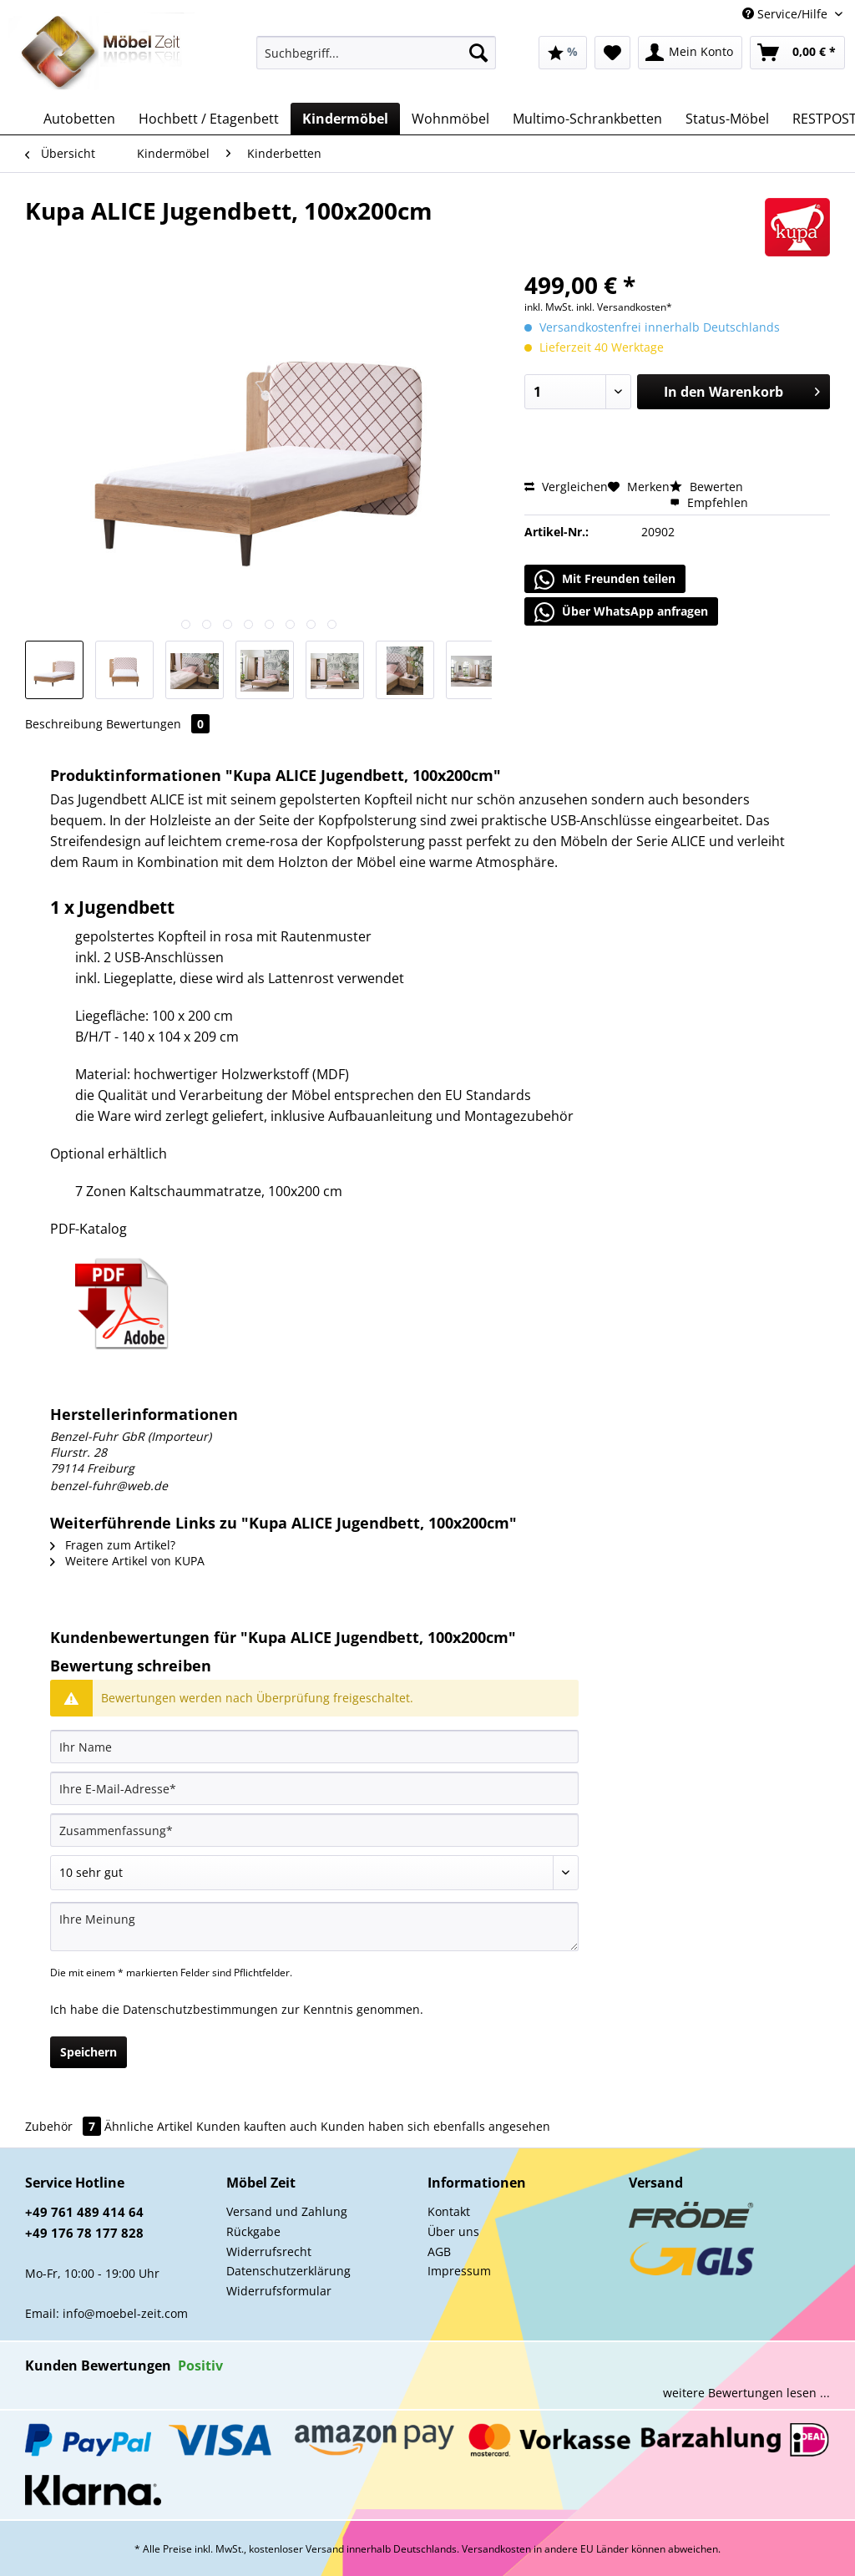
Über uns (453, 2231)
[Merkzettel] (612, 52)
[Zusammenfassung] (314, 1830)
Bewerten (706, 486)
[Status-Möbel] (727, 118)
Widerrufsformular (278, 2291)
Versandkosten (496, 2549)
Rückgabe (253, 2231)
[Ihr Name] (314, 1746)
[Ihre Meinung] (314, 1926)
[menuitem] (376, 60)
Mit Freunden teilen (604, 580)
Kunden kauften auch (256, 2126)
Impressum (459, 2271)
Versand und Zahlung (286, 2211)
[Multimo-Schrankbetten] (587, 118)
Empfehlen (709, 502)
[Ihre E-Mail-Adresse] (314, 1788)
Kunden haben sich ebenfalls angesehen (435, 2126)
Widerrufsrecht (268, 2251)
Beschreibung (64, 724)
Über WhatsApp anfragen (621, 612)
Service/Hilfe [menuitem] (786, 14)
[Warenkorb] (797, 52)
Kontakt (449, 2211)
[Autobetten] (79, 118)
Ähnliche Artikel (148, 2126)
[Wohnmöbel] (450, 118)
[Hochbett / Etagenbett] (209, 118)
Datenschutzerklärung (288, 2271)
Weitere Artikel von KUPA (127, 1561)
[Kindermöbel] (345, 118)
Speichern (88, 2052)
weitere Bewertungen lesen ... (746, 2393)
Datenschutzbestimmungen (200, 2009)
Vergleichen (566, 486)
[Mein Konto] (690, 52)
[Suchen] (478, 52)
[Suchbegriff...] (376, 52)
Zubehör (64, 2126)
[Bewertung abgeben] (314, 1872)
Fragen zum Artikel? (112, 1545)
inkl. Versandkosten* (624, 307)
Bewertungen (158, 724)
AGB (439, 2251)
